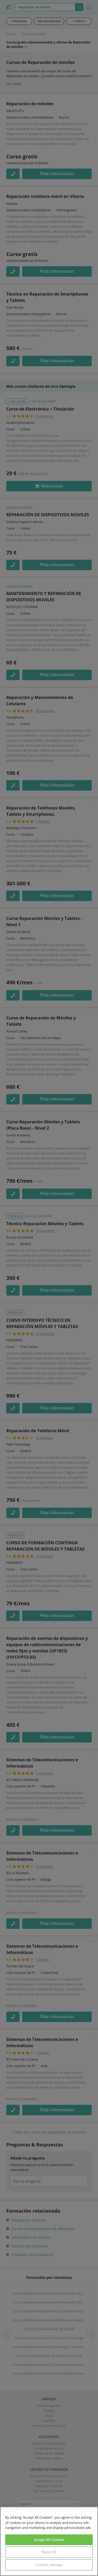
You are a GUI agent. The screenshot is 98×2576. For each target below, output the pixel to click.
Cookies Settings (49, 2564)
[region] (49, 2541)
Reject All (48, 2552)
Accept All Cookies (49, 2539)
